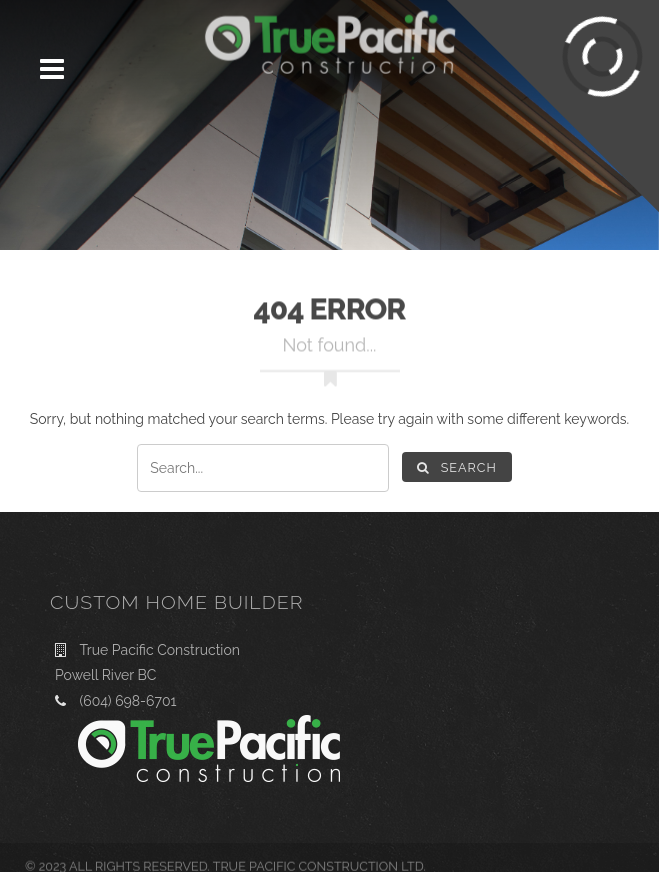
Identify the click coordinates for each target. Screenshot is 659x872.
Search (456, 467)
